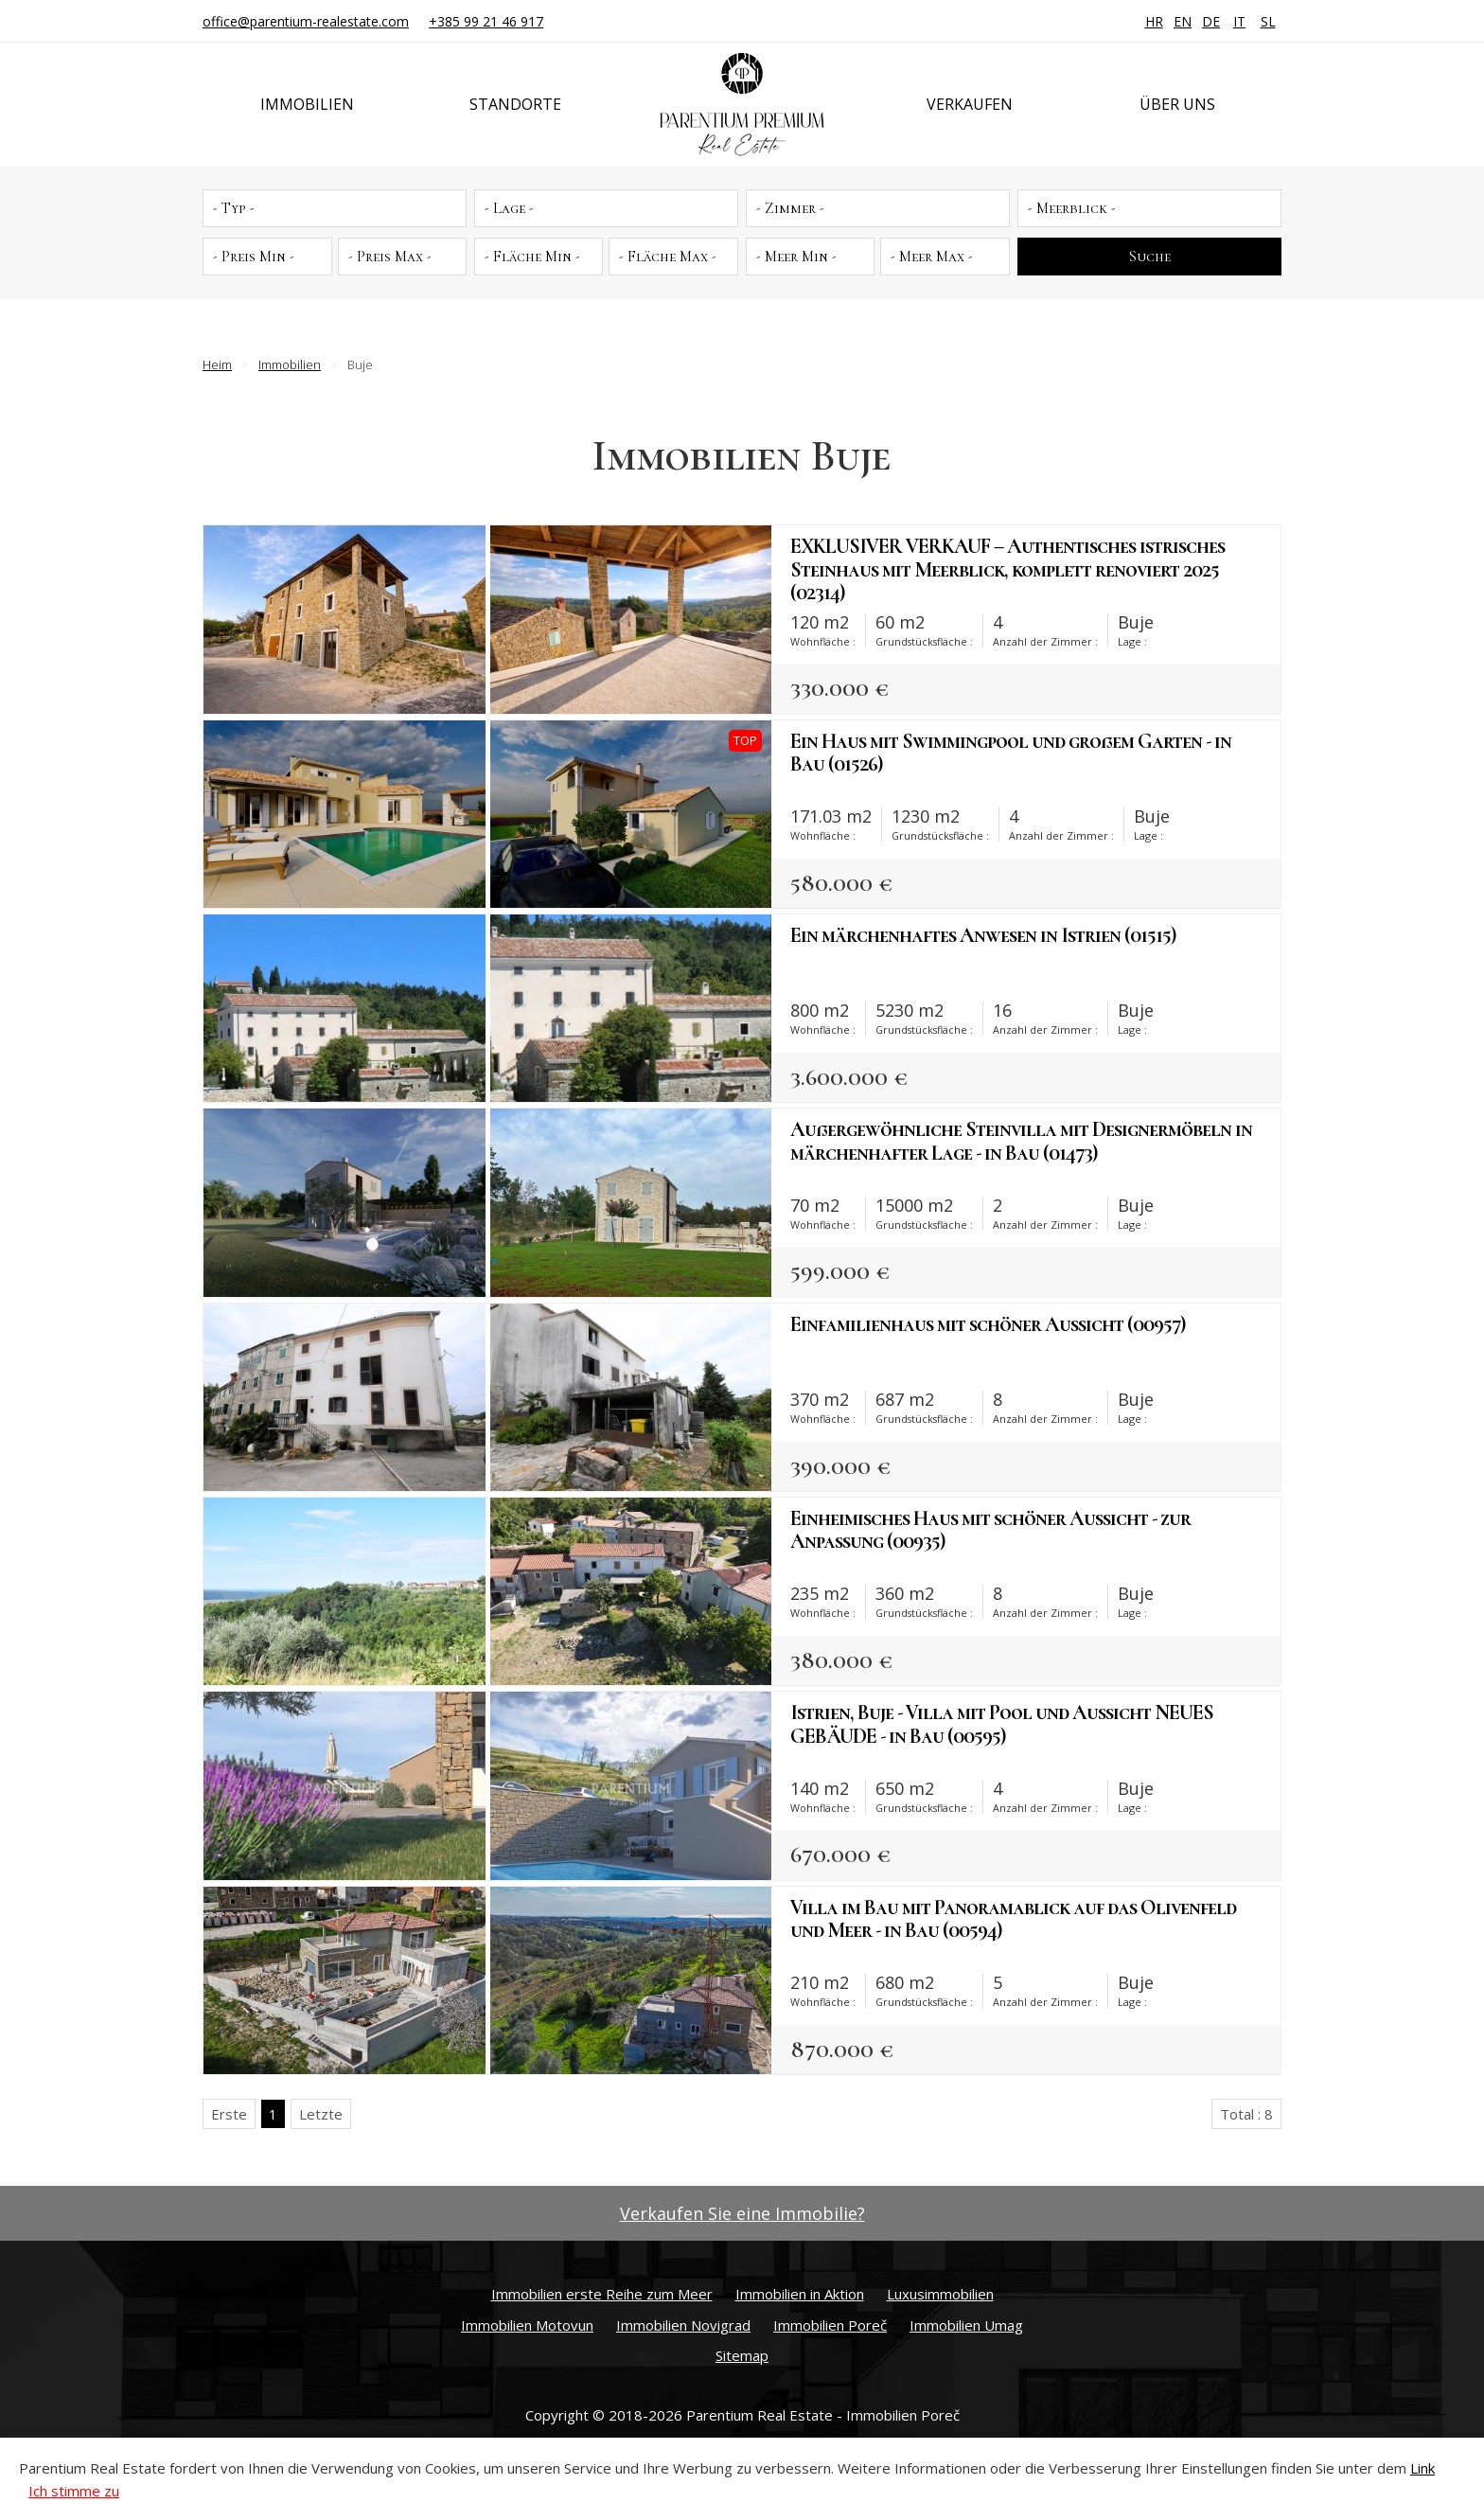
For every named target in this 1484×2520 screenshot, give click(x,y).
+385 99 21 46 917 (486, 21)
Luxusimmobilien (940, 2293)
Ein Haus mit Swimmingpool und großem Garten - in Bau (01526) (1010, 752)
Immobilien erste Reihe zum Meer (602, 2293)
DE (1211, 21)
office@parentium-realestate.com (306, 21)
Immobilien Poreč (830, 2325)
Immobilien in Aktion (799, 2293)
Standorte (515, 104)
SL (1268, 21)
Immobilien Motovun (527, 2325)
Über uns (1177, 104)
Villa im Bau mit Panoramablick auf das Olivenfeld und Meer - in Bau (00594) (1013, 1919)
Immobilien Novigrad (683, 2325)
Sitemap (742, 2355)
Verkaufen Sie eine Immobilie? (742, 2213)
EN (1183, 21)
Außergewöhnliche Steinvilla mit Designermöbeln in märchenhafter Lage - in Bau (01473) (1021, 1140)
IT (1239, 21)
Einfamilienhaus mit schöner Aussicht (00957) (987, 1324)
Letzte (321, 2113)
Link (1422, 2467)
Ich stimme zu (73, 2490)
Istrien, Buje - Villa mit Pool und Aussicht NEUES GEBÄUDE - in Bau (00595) (1001, 1724)
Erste (229, 2113)
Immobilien (307, 104)
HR (1154, 21)
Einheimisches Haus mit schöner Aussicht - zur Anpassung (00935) (990, 1530)
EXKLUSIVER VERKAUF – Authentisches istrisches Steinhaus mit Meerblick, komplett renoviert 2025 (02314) (1007, 569)
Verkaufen (970, 104)
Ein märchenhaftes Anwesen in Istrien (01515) (982, 935)
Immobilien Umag (966, 2325)
